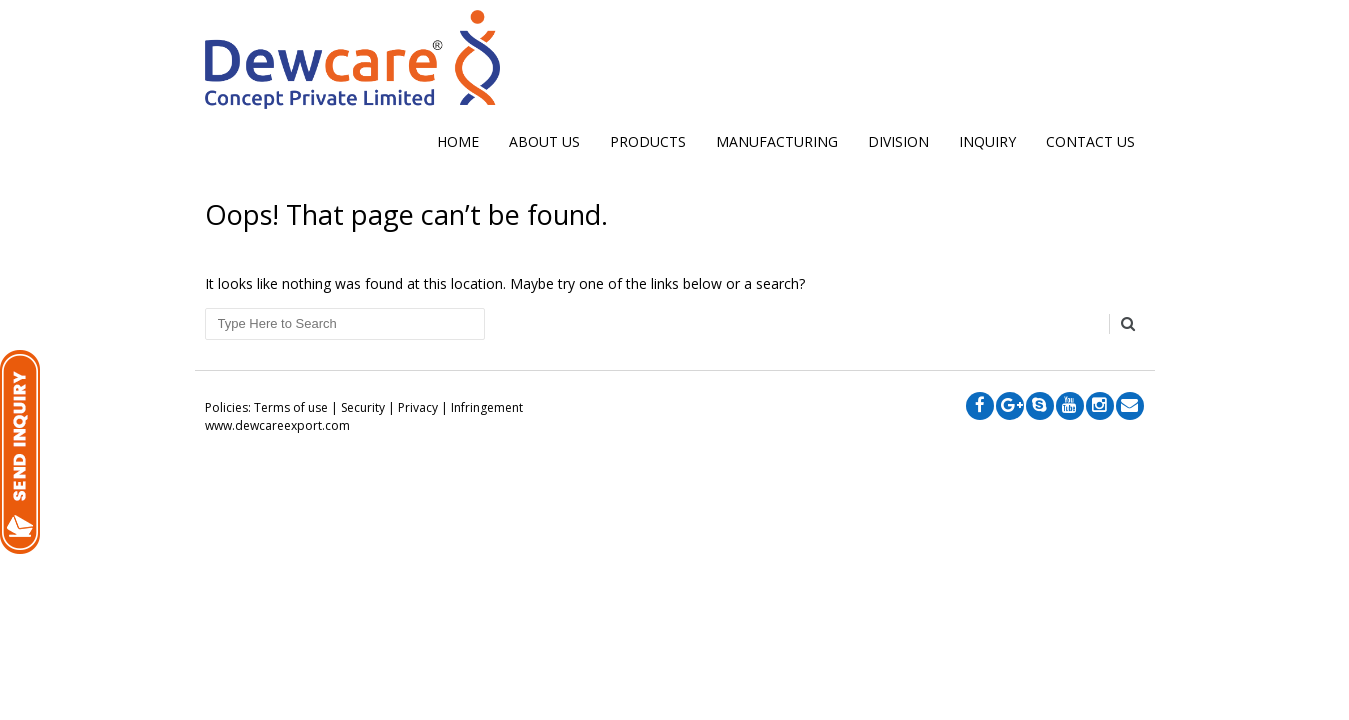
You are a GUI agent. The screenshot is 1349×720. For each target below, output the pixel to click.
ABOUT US (544, 141)
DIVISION (898, 141)
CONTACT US (1090, 141)
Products (648, 141)
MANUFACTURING (777, 141)
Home (458, 141)
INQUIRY (987, 141)
